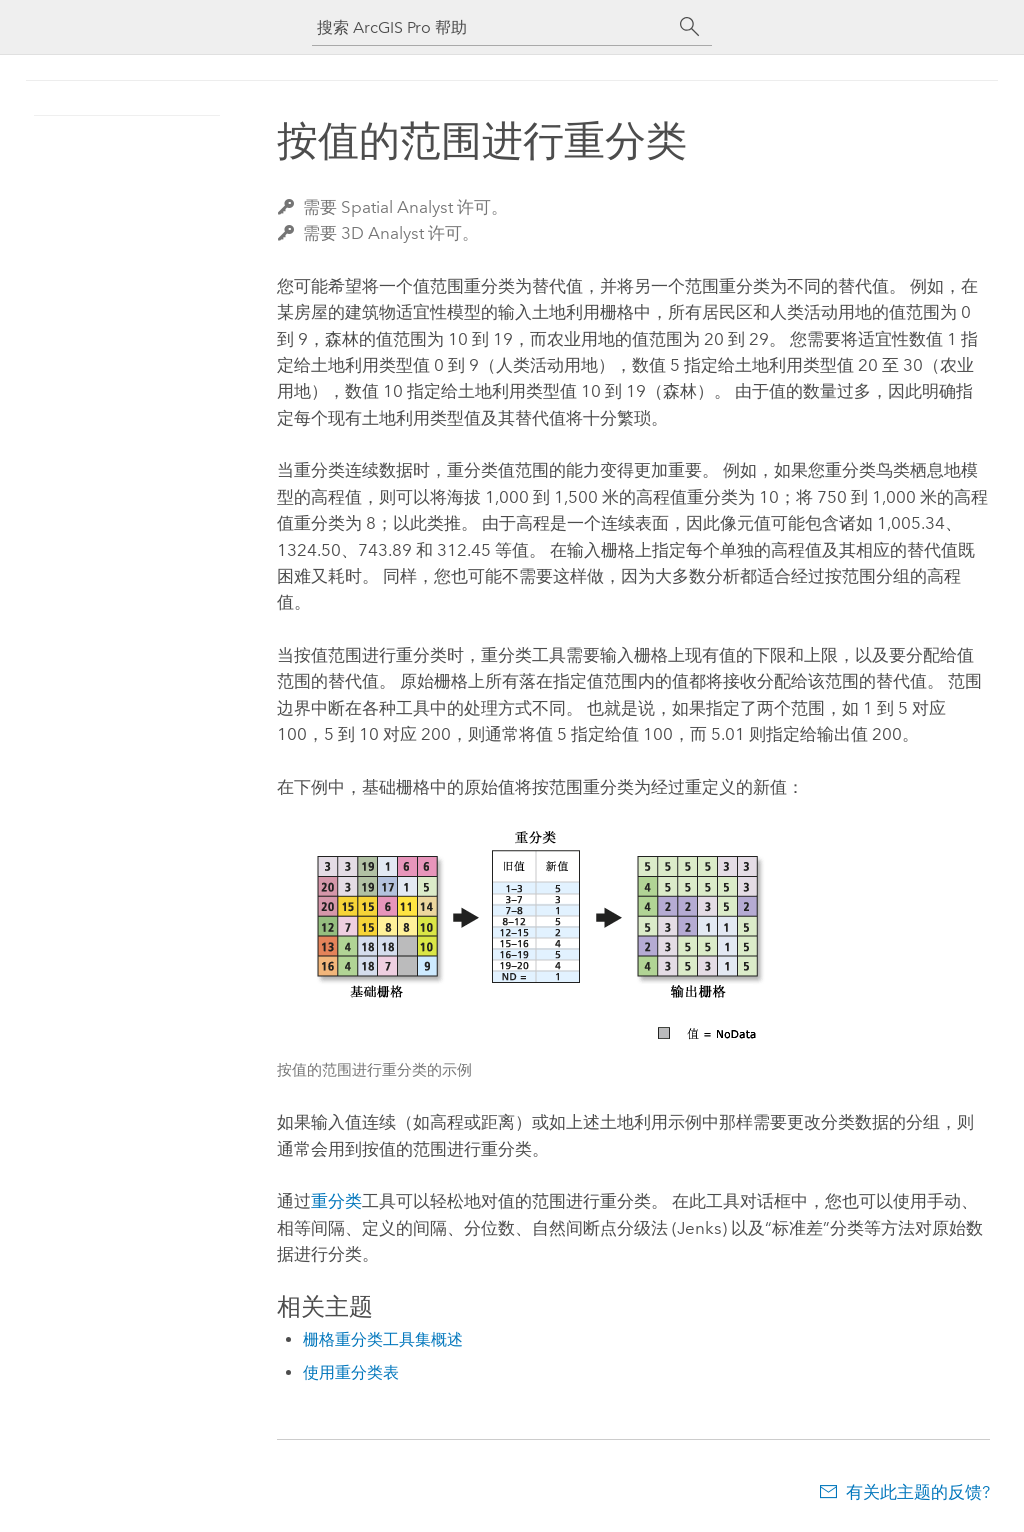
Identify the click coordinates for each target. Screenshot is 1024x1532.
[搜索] (690, 27)
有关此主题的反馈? (918, 1492)
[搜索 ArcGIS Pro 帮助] (492, 27)
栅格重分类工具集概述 (383, 1339)
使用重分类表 (351, 1372)
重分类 (336, 1201)
